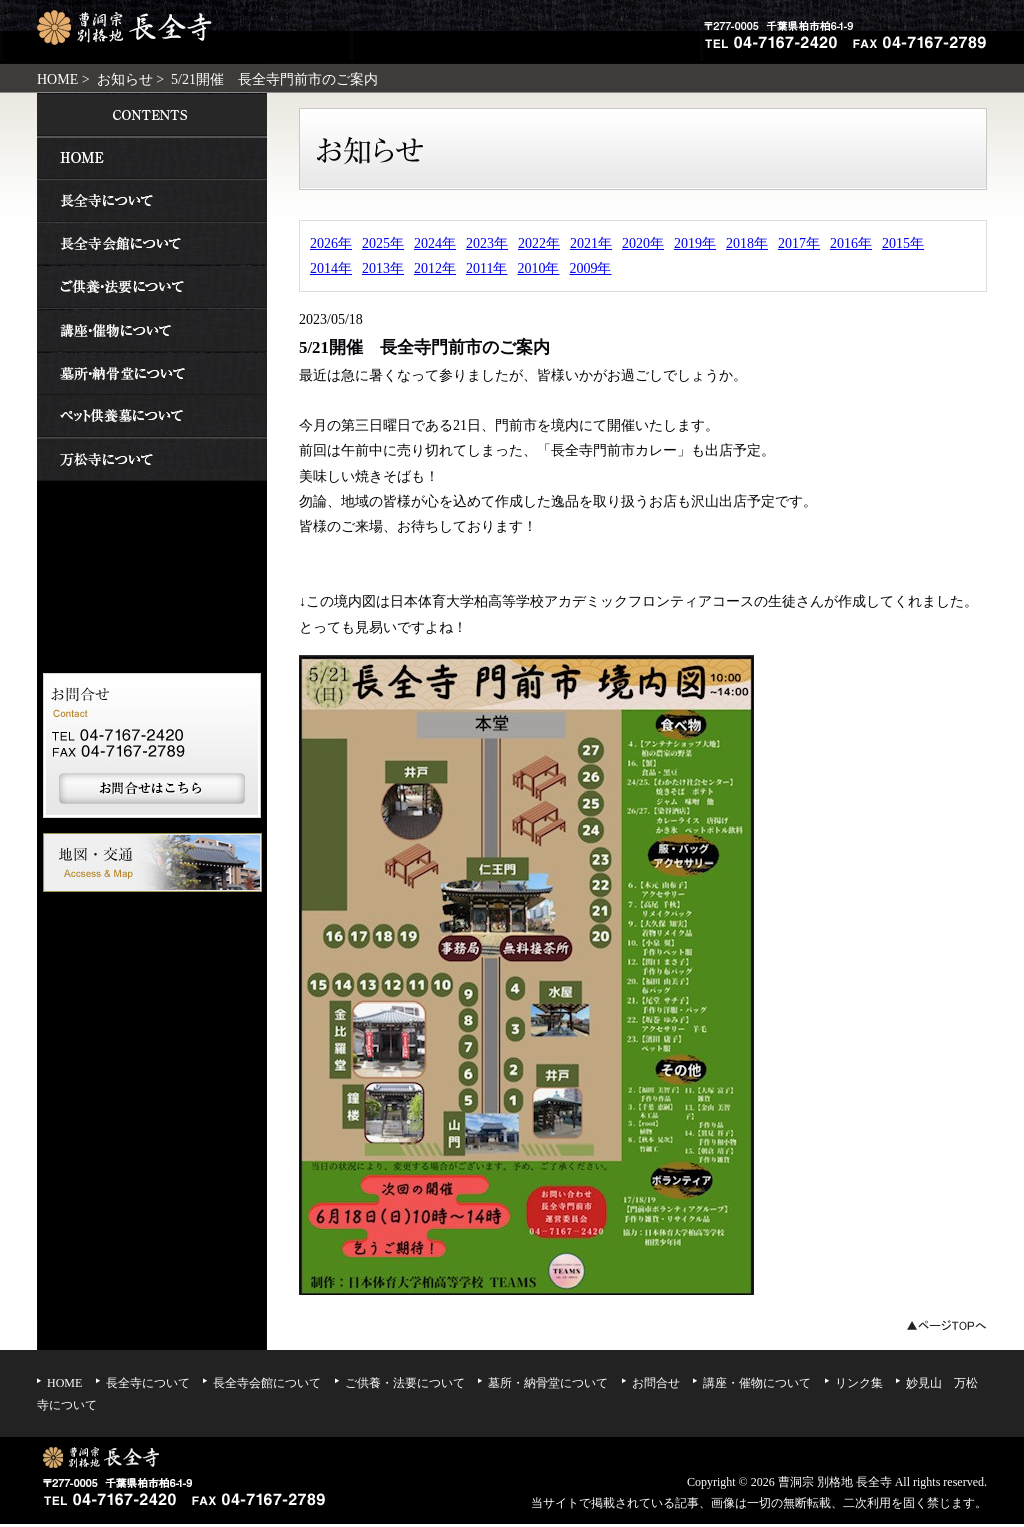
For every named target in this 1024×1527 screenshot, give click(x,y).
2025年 (383, 243)
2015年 (903, 243)
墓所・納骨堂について (152, 373)
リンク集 (859, 1383)
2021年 (591, 243)
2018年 (747, 243)
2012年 (435, 268)
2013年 (383, 268)
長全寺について (152, 200)
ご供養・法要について (152, 286)
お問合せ (656, 1383)
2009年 (590, 268)
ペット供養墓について (152, 416)
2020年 (643, 243)
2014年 (331, 268)
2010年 (538, 268)
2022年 (539, 243)
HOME (57, 79)
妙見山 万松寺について (152, 459)
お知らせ (125, 79)
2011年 (486, 268)
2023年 (487, 243)
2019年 (695, 243)
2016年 (851, 243)
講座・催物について (152, 330)
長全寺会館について (152, 243)
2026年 (331, 243)
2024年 (435, 243)
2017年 (799, 243)
